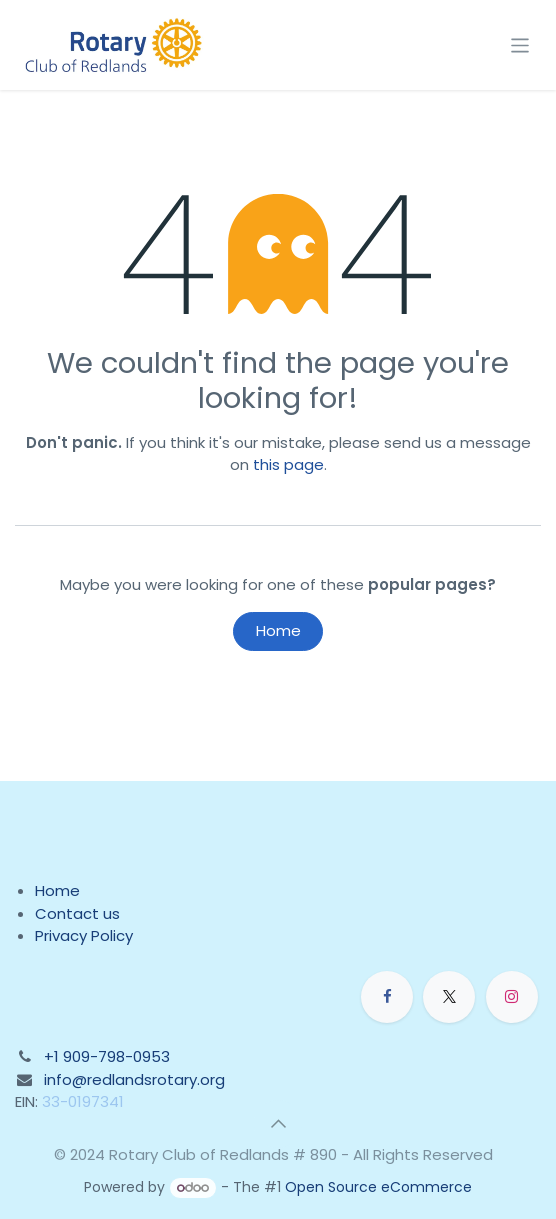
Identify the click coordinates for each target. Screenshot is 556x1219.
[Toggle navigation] (520, 44)
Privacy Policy (84, 935)
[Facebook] (387, 997)
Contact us (77, 913)
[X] (449, 997)
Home (278, 630)
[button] (278, 1124)
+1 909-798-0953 (107, 1056)
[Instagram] (512, 997)
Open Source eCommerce (378, 1187)
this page (288, 464)
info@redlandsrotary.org (134, 1079)
